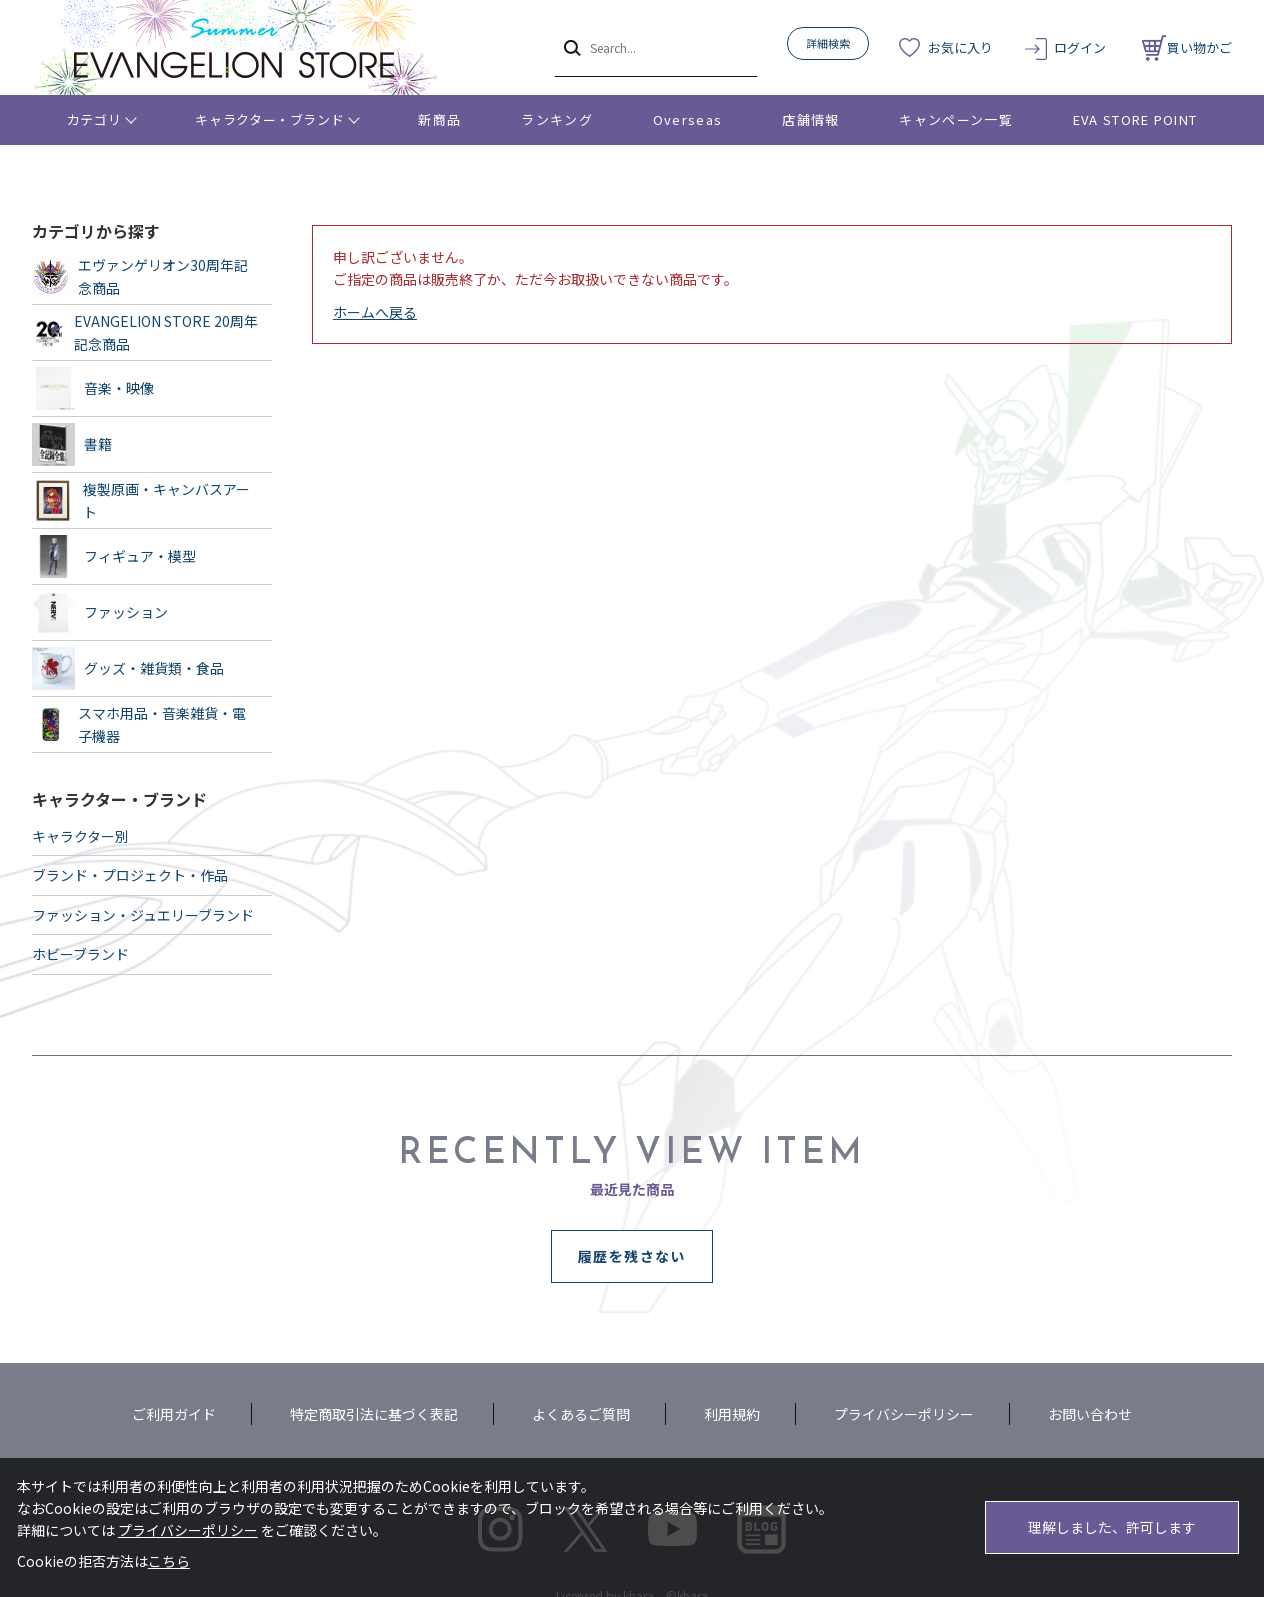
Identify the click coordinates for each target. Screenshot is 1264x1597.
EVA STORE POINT (1135, 119)
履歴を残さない (632, 1256)
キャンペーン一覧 (955, 119)
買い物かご (1187, 47)
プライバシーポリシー (904, 1414)
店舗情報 (810, 119)
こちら (169, 1561)
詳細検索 (828, 43)
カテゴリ (94, 119)
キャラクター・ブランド (269, 119)
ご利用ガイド (174, 1414)
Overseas (687, 119)
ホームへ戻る (375, 312)
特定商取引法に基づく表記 (374, 1414)
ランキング (557, 119)
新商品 (439, 119)
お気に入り (960, 47)
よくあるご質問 (581, 1414)
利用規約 (732, 1414)
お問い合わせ (1090, 1414)
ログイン (1080, 47)
